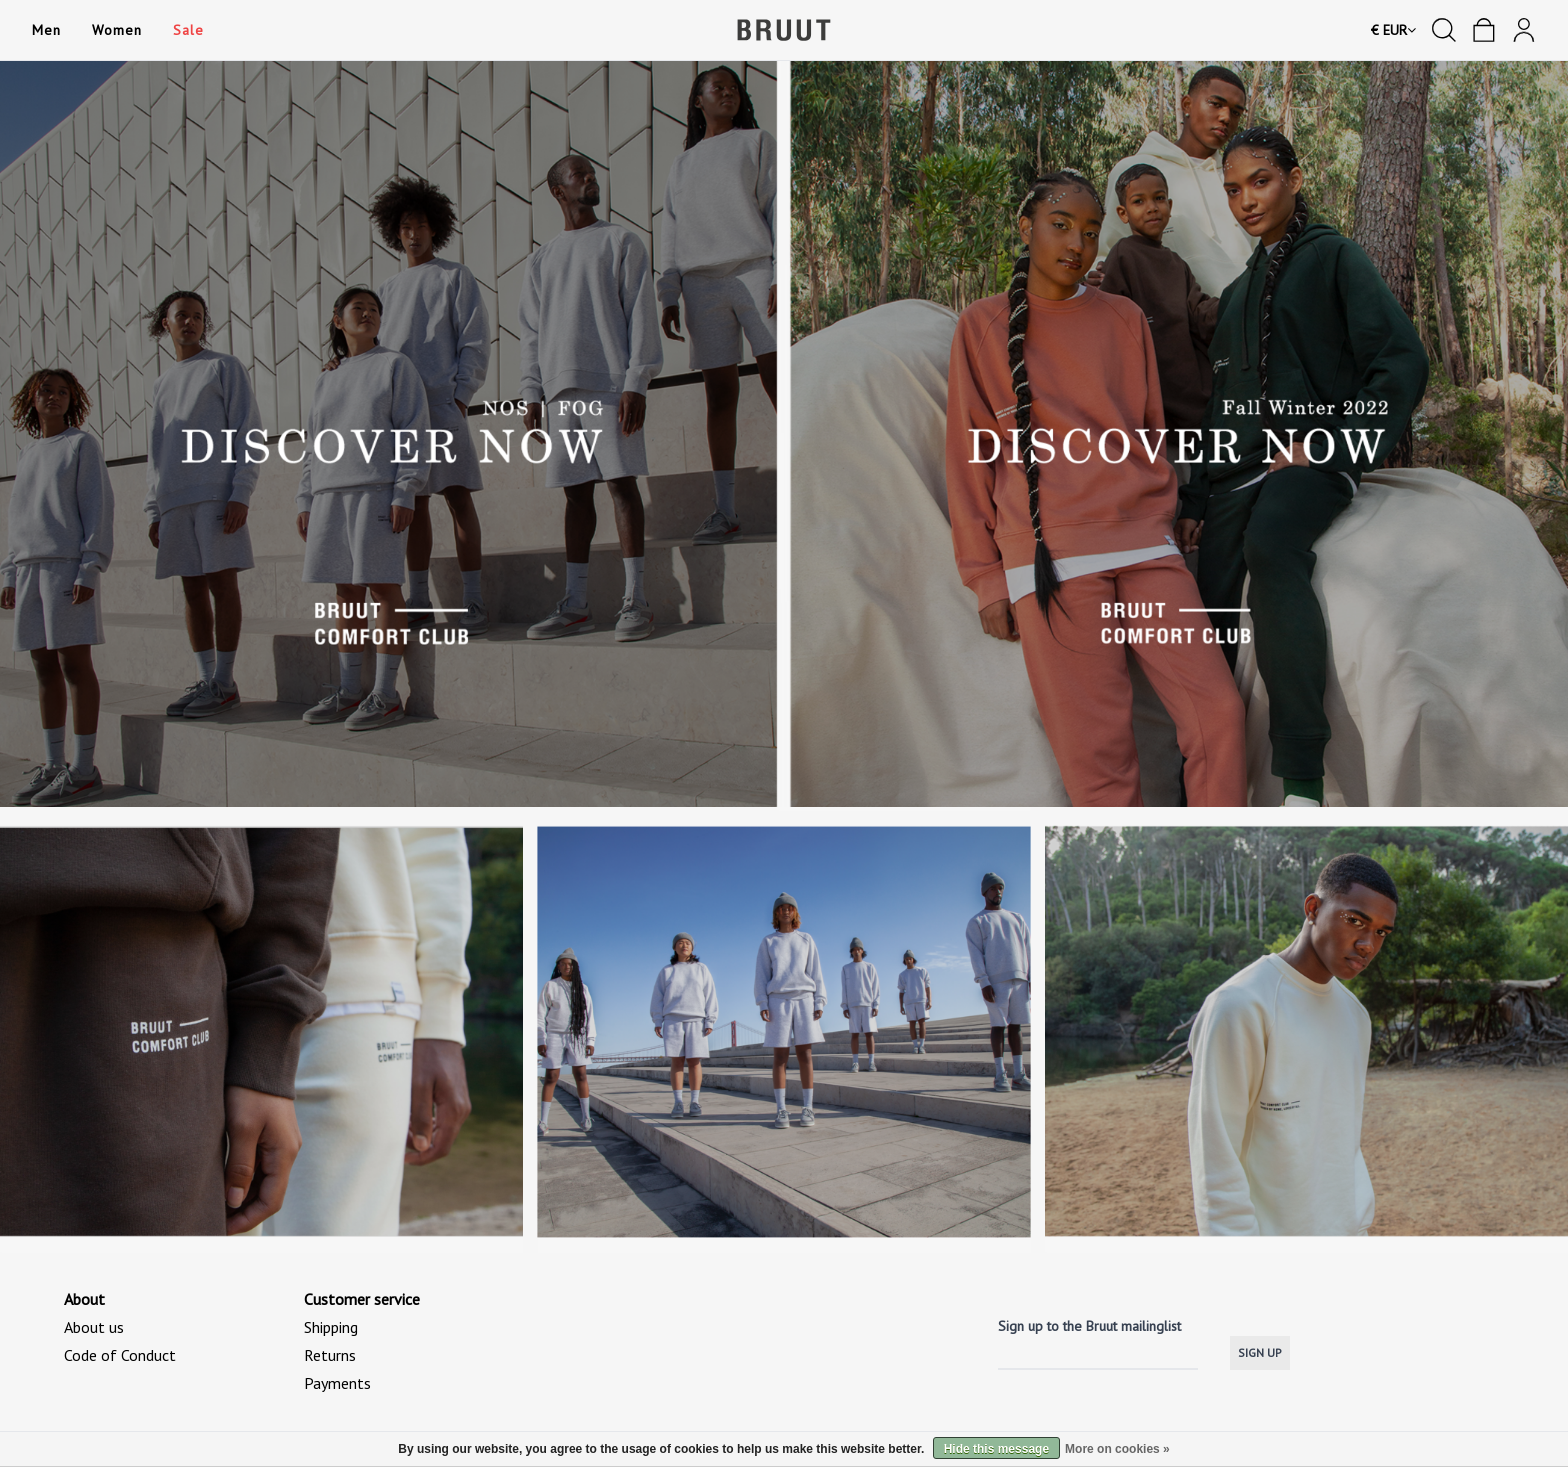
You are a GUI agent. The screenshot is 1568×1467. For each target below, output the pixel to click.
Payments (337, 1383)
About (84, 1299)
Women (116, 30)
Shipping (331, 1327)
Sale (188, 30)
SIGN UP (1260, 1352)
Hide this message (996, 1449)
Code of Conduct (120, 1355)
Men (46, 30)
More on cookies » (1117, 1449)
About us (94, 1327)
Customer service (362, 1299)
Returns (330, 1355)
